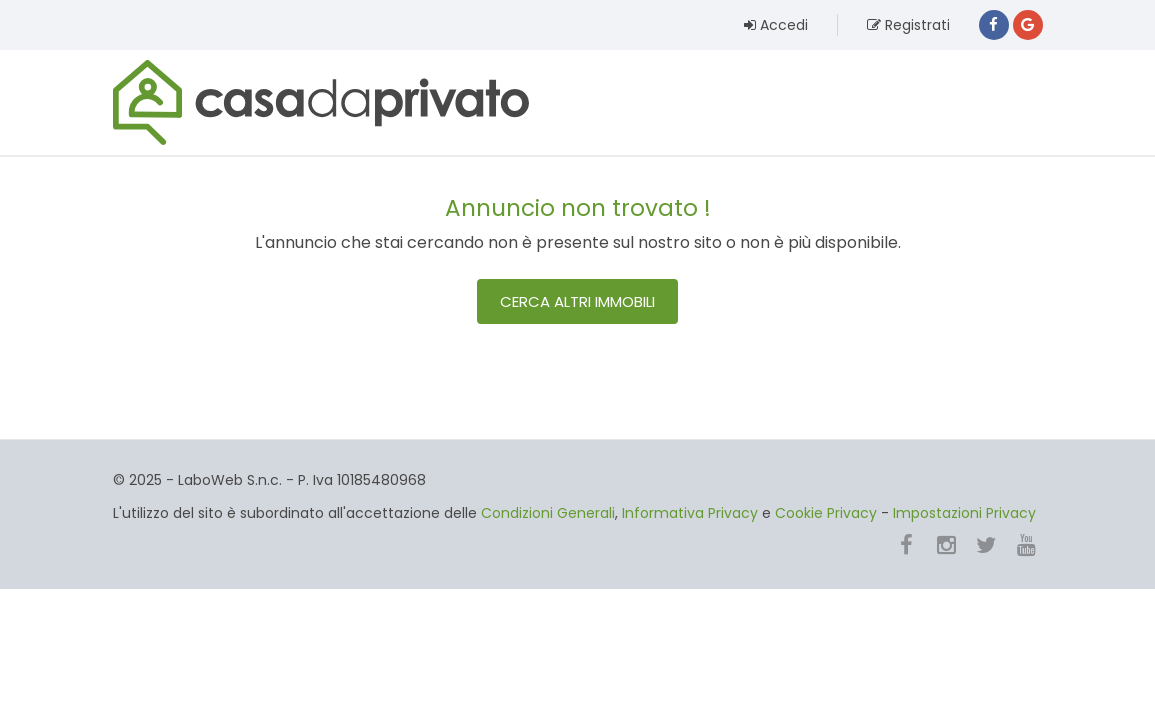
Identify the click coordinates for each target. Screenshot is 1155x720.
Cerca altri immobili (577, 301)
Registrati (908, 25)
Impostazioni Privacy (964, 513)
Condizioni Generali (548, 513)
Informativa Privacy (690, 513)
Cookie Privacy (826, 513)
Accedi (776, 25)
